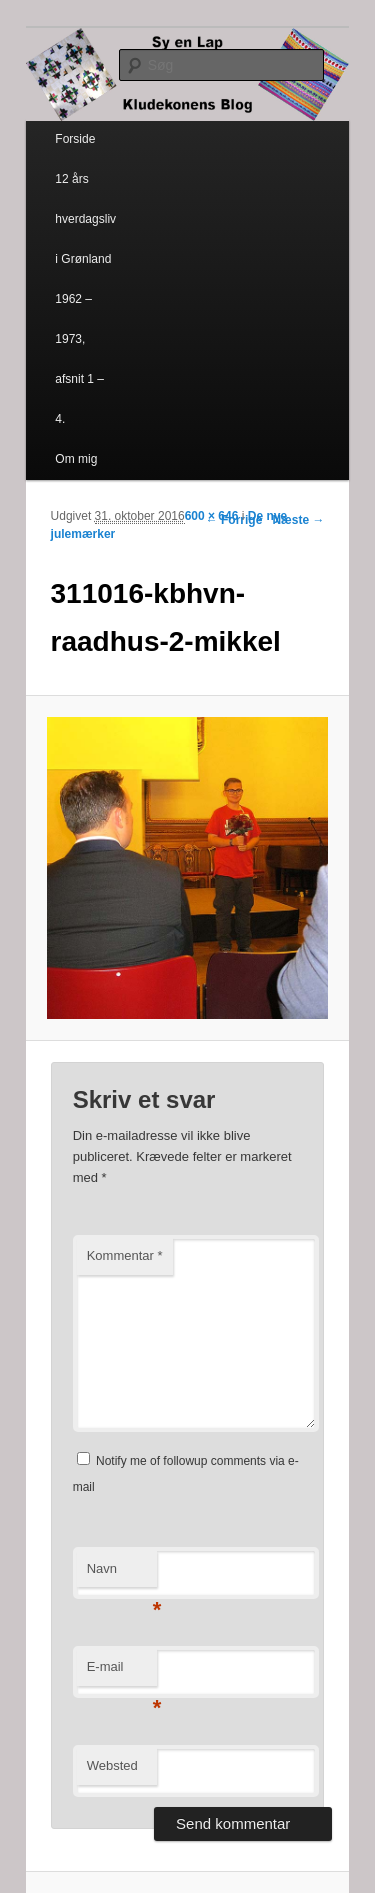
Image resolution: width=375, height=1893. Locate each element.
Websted (112, 1765)
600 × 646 (212, 516)
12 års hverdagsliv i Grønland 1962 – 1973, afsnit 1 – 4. (85, 299)
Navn (122, 1574)
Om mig (76, 459)
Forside (75, 139)
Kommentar (125, 1255)
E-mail (122, 1672)
